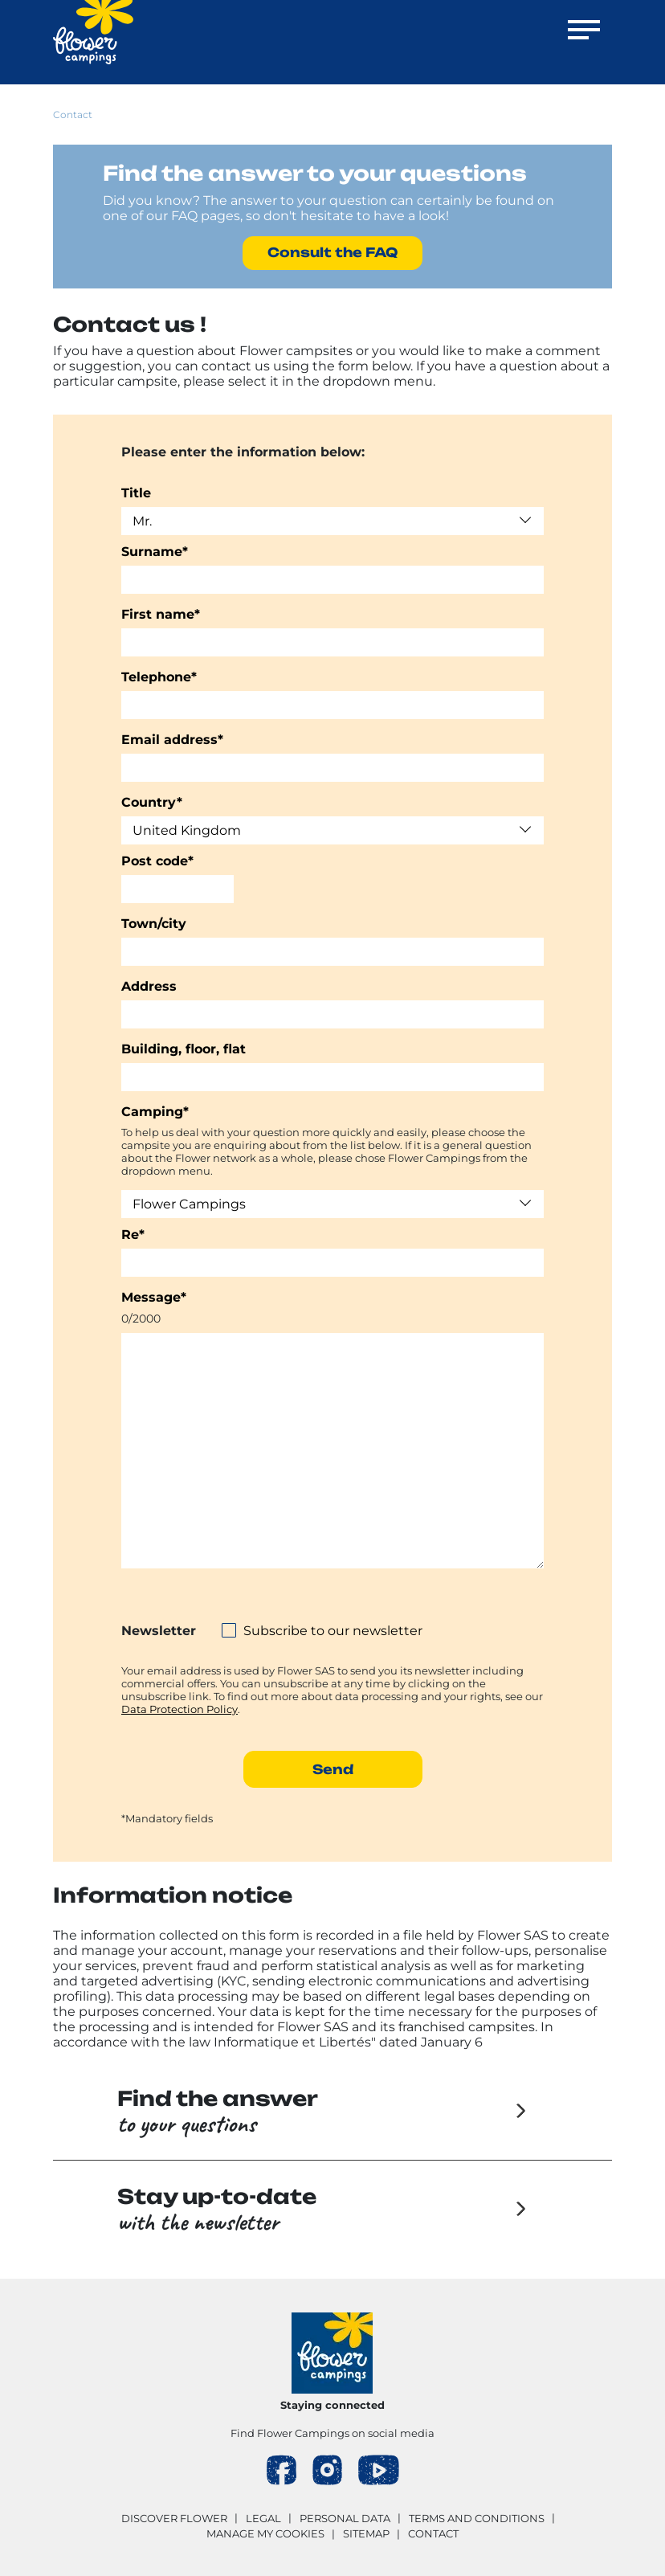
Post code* (157, 861)
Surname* (154, 551)
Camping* (155, 1111)
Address (149, 986)
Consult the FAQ (332, 252)
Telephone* (159, 677)
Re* (133, 1234)
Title (136, 493)
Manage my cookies (265, 2533)
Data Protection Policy (179, 1709)
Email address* (172, 739)
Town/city (153, 923)
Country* (151, 802)
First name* (160, 614)
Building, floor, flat (183, 1049)
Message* (153, 1297)
